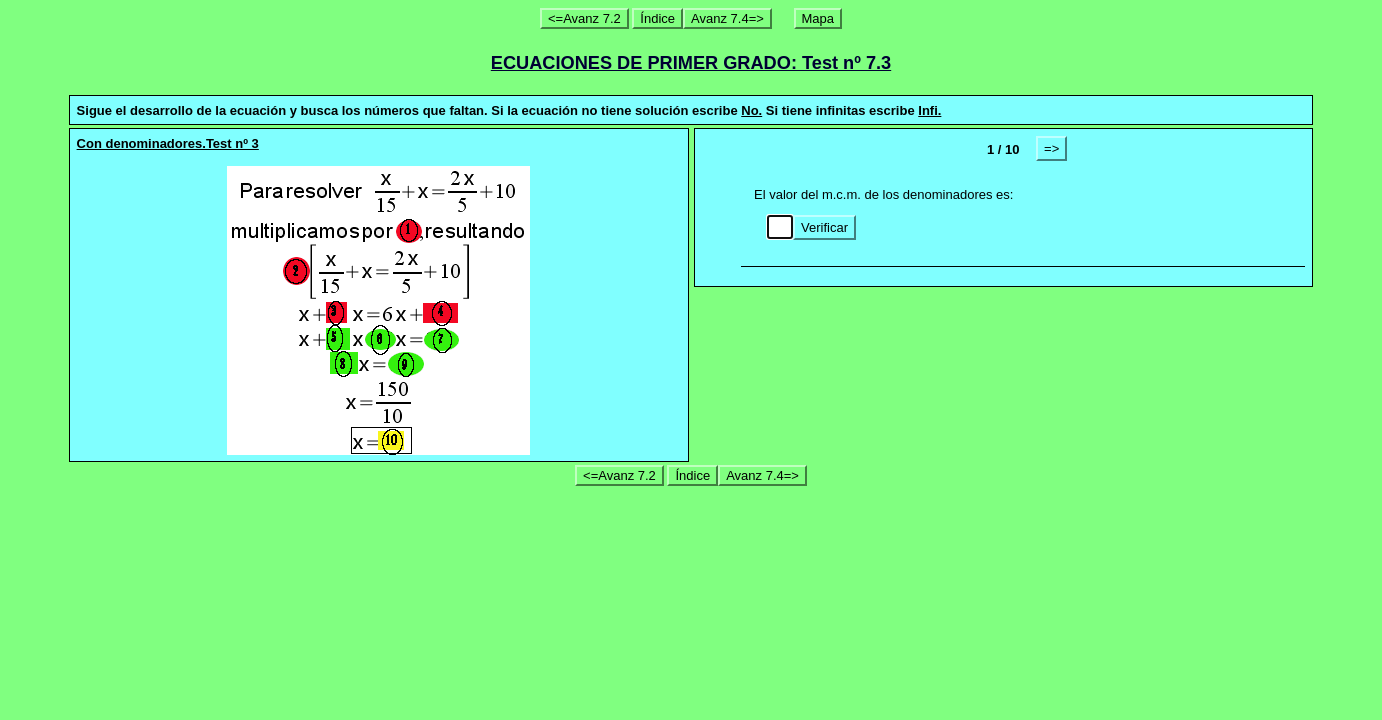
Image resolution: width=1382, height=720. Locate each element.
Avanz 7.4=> (727, 18)
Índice (657, 18)
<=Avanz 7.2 (584, 18)
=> (1051, 148)
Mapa (818, 18)
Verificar (824, 227)
